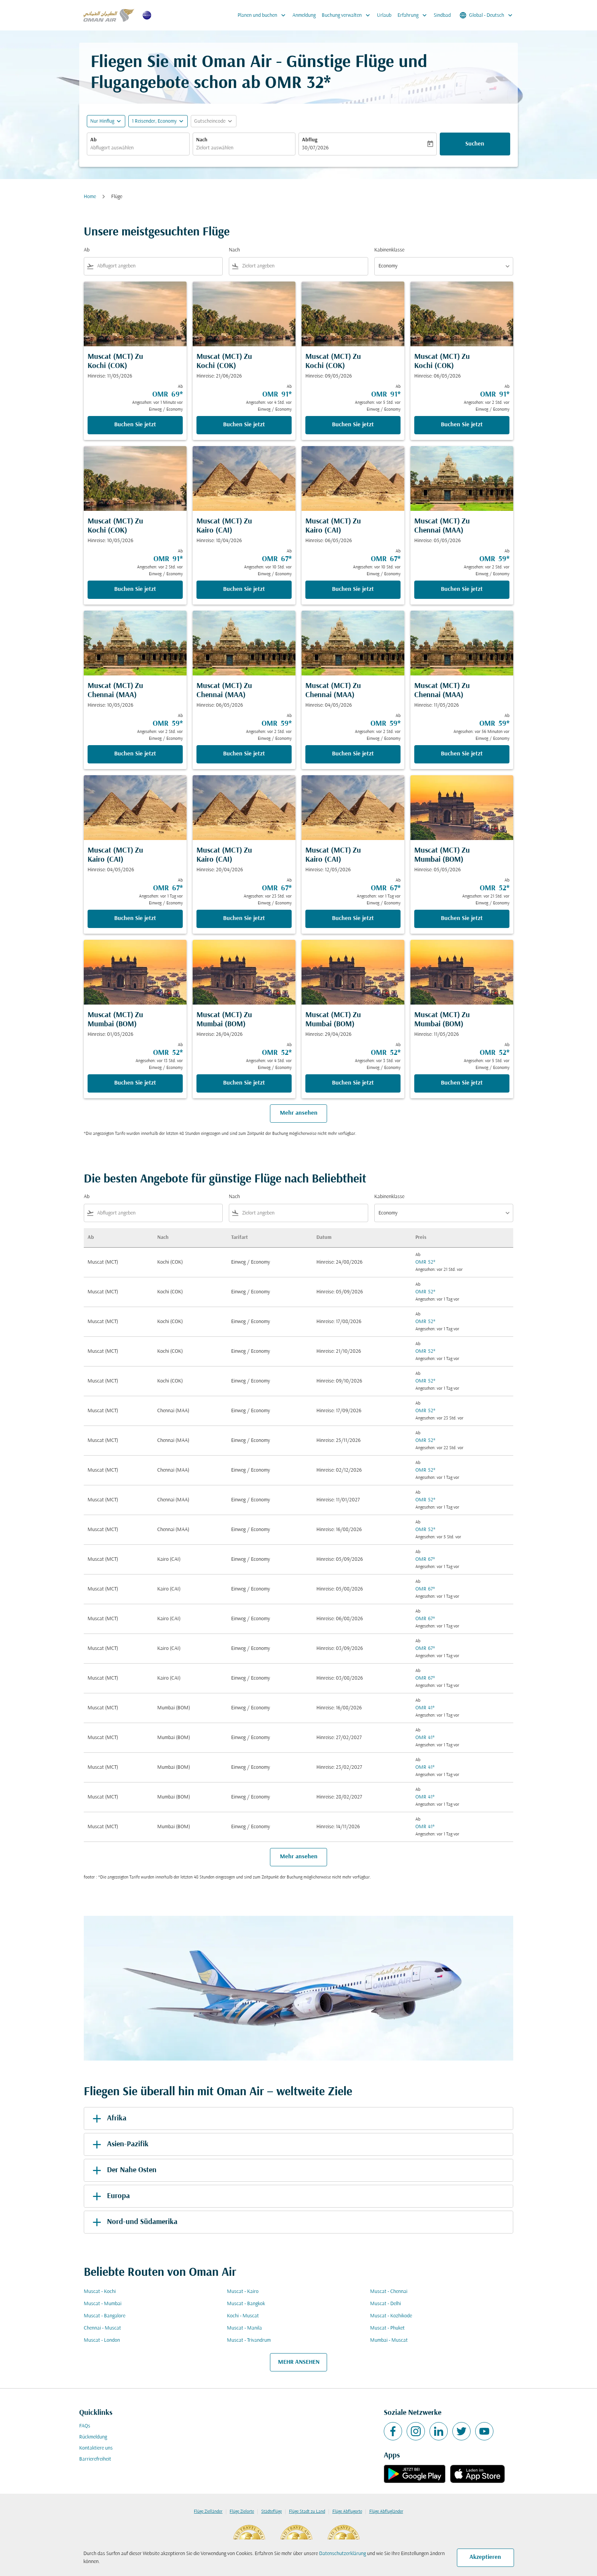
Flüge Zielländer (208, 2511)
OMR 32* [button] (298, 83)
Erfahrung (414, 15)
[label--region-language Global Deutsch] (486, 15)
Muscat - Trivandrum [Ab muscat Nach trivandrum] (249, 2340)
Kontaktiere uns (96, 2448)
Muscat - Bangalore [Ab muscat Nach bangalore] (104, 2316)
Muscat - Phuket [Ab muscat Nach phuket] (387, 2328)
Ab (93, 140)
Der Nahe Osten (123, 2170)
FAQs (84, 2426)
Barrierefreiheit (95, 2459)
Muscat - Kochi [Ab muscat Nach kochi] (100, 2291)
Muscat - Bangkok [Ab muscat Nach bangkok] (246, 2304)
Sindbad (442, 15)
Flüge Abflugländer (386, 2511)
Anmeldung (304, 15)
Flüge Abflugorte (347, 2511)
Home (90, 197)
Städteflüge (271, 2511)
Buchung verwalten (348, 15)
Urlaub (384, 15)
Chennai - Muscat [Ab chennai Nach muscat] (102, 2328)
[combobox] (138, 148)
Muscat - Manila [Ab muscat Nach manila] (244, 2328)
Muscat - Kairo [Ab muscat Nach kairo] (243, 2291)
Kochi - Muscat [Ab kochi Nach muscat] (243, 2316)
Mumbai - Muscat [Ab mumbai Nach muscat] (389, 2340)
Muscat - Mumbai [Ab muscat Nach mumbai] (102, 2304)
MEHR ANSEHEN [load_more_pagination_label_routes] (298, 2362)
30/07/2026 (315, 148)
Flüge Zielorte (242, 2511)
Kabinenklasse (389, 250)
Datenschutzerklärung (342, 2554)
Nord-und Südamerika (133, 2222)
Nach (202, 140)
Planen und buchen (263, 15)
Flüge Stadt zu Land (307, 2511)
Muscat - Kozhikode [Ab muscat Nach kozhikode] (391, 2316)
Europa (110, 2196)
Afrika (108, 2118)
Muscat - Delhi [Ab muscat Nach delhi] (385, 2304)
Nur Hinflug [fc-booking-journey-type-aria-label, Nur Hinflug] (102, 121)
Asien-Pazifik (119, 2144)
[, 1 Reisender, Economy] (154, 121)
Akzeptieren (485, 2557)
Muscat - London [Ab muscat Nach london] (102, 2340)
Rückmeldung (93, 2437)
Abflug (309, 140)
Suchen (474, 144)
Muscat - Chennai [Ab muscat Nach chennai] (388, 2291)
